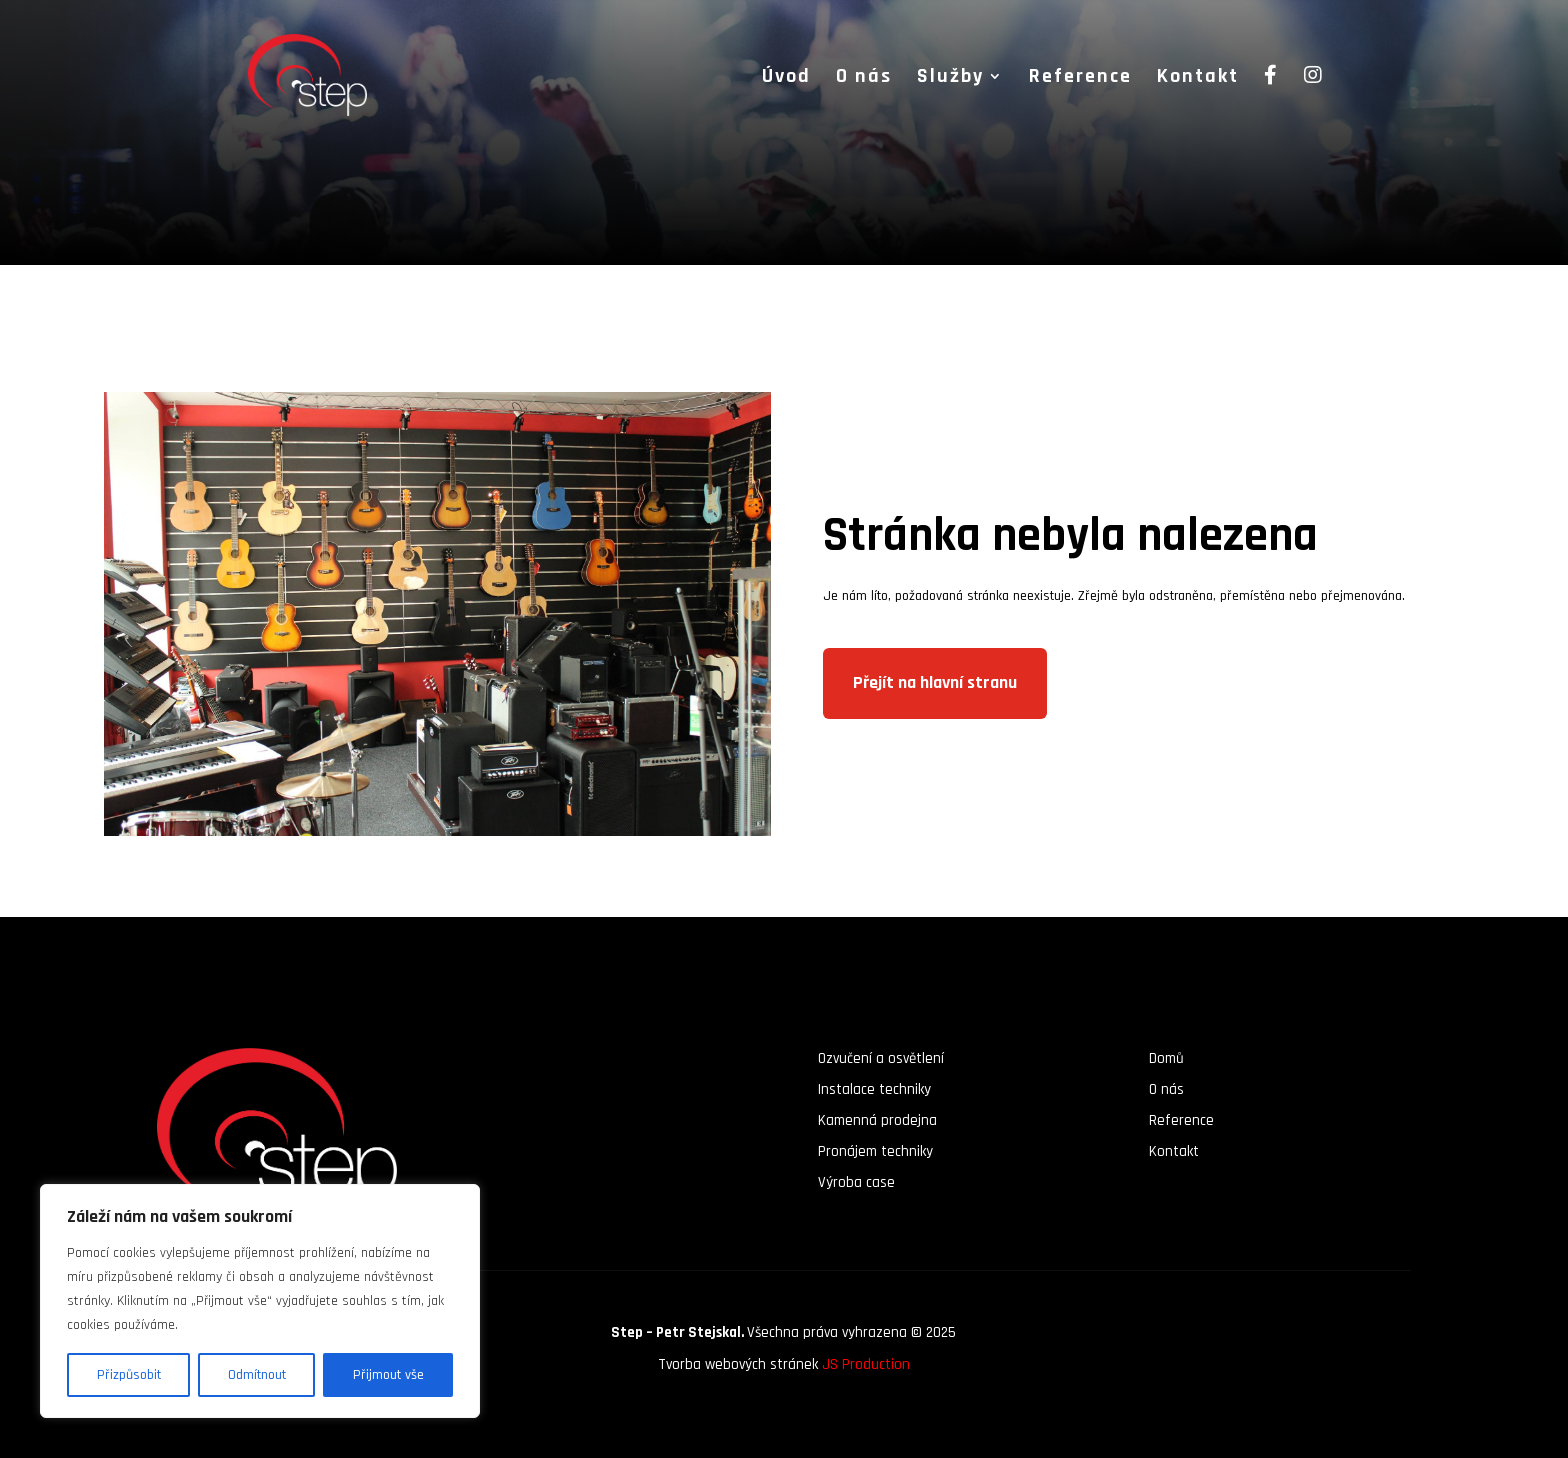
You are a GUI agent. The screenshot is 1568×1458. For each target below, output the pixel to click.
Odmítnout (257, 1375)
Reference (1080, 79)
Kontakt (1198, 79)
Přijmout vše (388, 1375)
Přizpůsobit (129, 1375)
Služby (950, 79)
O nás (864, 79)
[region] (260, 1301)
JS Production (866, 1364)
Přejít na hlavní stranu (935, 682)
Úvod (786, 79)
